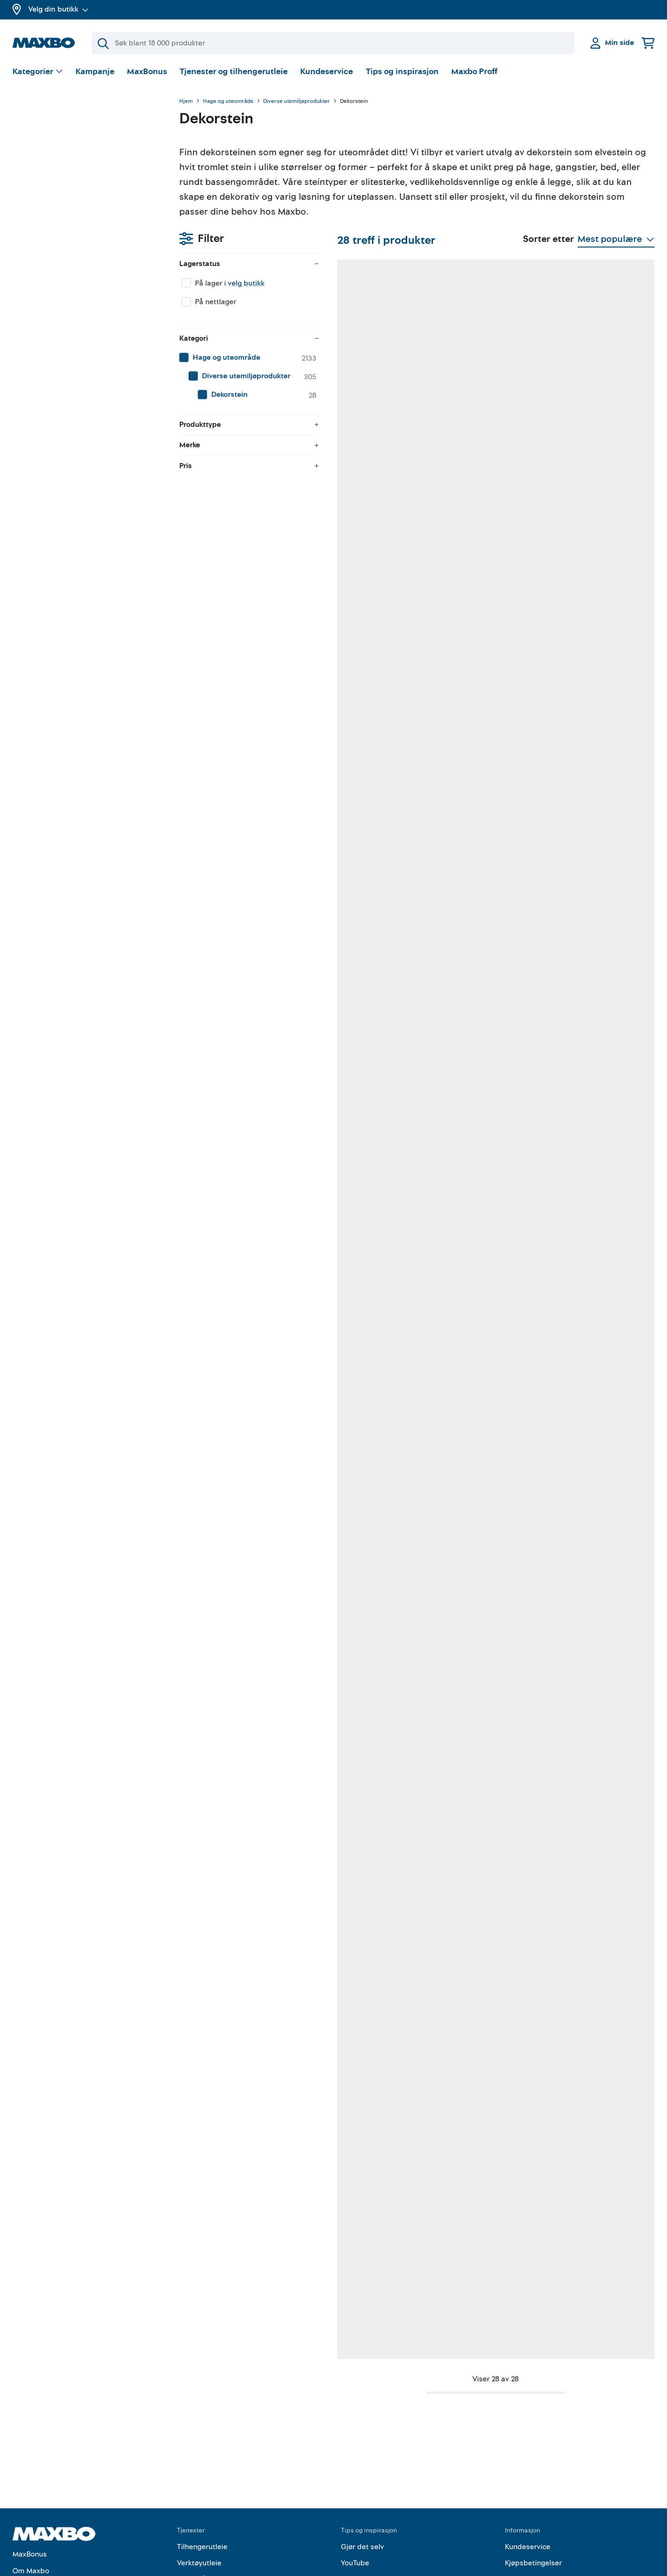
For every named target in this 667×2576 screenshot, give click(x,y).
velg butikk (79, 151)
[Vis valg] (38, 72)
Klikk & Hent (197, 2491)
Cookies (518, 2507)
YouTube (355, 2458)
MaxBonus (147, 71)
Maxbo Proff (474, 71)
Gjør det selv (362, 2442)
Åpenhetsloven (530, 2491)
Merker (24, 2515)
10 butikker (360, 505)
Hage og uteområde (228, 101)
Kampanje (95, 71)
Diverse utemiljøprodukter (296, 101)
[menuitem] (87, 224)
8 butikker (591, 505)
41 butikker (243, 505)
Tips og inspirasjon (402, 71)
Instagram (358, 2491)
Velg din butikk (58, 9)
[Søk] (333, 43)
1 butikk (238, 789)
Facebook (357, 2474)
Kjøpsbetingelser (533, 2458)
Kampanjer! (32, 2499)
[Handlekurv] (648, 43)
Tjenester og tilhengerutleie (234, 71)
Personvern (524, 2474)
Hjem (186, 101)
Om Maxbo (31, 2466)
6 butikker (358, 1072)
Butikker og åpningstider (54, 2482)
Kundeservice (326, 71)
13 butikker (476, 789)
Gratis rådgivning (206, 2474)
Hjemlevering (199, 2507)
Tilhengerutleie (202, 2442)
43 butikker (476, 505)
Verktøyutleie (199, 2458)
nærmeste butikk (358, 799)
